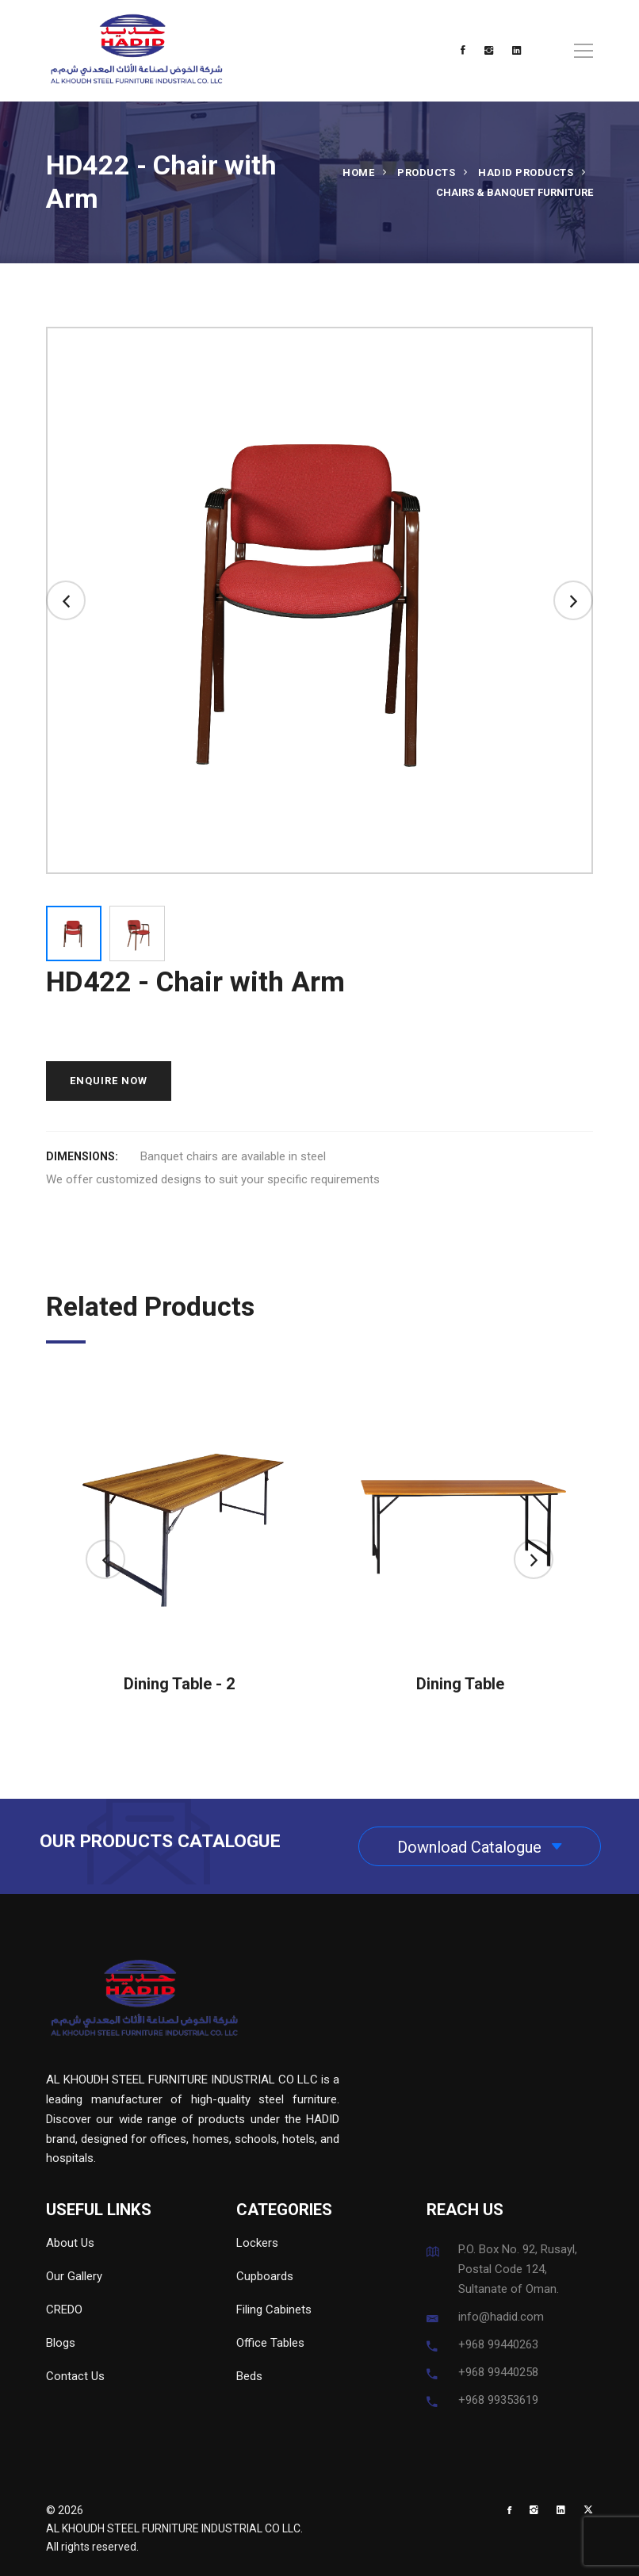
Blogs (60, 2343)
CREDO (64, 2309)
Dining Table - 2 (179, 1683)
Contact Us (75, 2376)
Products (426, 172)
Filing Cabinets (274, 2309)
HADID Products (525, 172)
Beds (249, 2376)
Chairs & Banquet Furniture (514, 192)
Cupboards (264, 2276)
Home (358, 172)
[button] (66, 600)
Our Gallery (74, 2276)
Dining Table (460, 1683)
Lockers (257, 2243)
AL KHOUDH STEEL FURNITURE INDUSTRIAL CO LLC (173, 2528)
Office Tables (270, 2343)
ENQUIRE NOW (108, 1081)
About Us (70, 2243)
